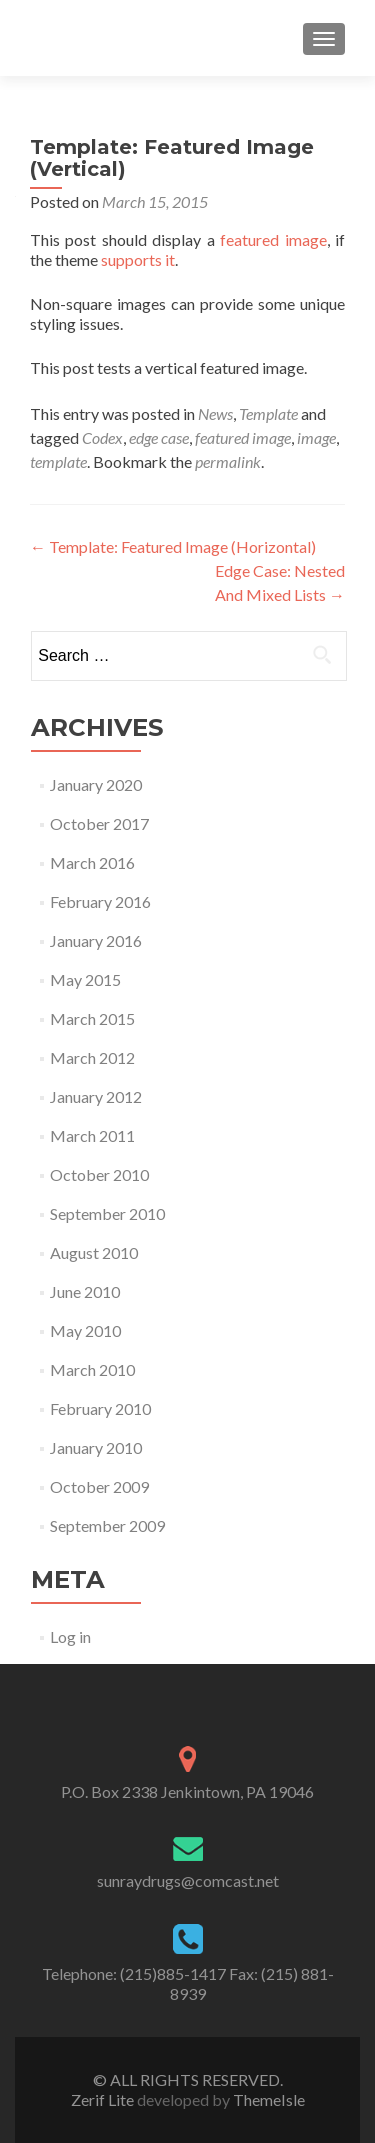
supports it (138, 259)
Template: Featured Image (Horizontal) (173, 546)
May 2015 (85, 979)
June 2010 (85, 1291)
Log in (70, 1636)
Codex (102, 437)
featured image (273, 239)
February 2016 (100, 901)
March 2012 (92, 1057)
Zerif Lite (104, 2099)
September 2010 (107, 1213)
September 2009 (107, 1525)
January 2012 (96, 1096)
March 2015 (92, 1018)
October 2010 (99, 1174)
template (58, 461)
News (215, 413)
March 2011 (92, 1135)
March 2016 (92, 862)
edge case (159, 437)
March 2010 (92, 1369)
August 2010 (94, 1252)
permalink (228, 461)
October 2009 (99, 1486)
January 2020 (96, 784)
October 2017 (99, 823)
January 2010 (96, 1447)
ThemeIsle (269, 2099)
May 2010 (85, 1330)
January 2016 (96, 940)
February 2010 (100, 1408)
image (316, 437)
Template (268, 413)
